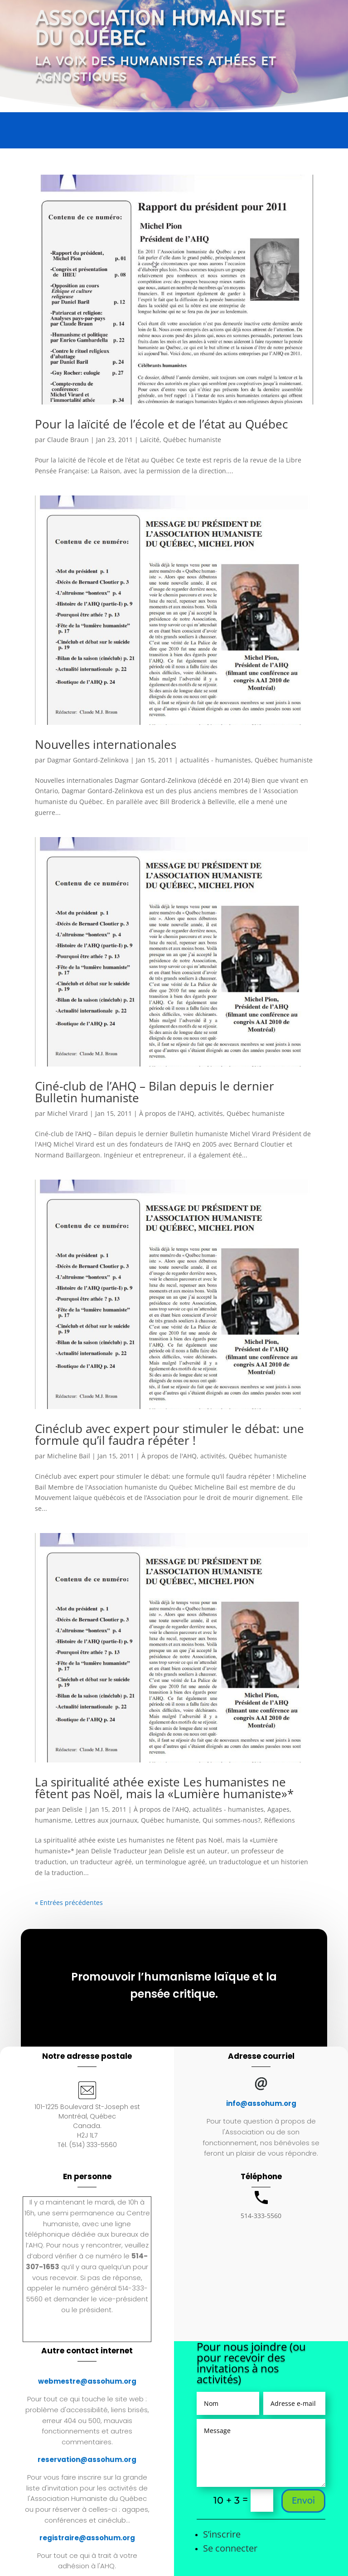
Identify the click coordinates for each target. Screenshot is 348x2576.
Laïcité (150, 439)
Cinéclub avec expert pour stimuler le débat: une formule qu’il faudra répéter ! (169, 1434)
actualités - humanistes (215, 760)
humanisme (53, 1820)
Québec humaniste (192, 439)
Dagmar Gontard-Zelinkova (88, 760)
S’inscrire (222, 2534)
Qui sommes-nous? (232, 1820)
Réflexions (279, 1820)
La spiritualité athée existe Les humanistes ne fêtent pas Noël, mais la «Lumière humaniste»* (164, 1788)
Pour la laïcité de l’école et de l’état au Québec (161, 424)
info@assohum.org (261, 2103)
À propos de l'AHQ (166, 1113)
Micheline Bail (68, 1456)
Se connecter (230, 2548)
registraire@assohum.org (87, 2538)
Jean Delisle (64, 1809)
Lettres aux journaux (106, 1820)
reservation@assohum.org (87, 2459)
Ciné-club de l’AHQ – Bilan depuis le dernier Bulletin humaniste (154, 1092)
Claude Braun (68, 439)
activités (210, 1113)
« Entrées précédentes (69, 1902)
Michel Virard (67, 1113)
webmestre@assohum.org (87, 2381)
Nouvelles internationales (105, 744)
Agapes (278, 1809)
